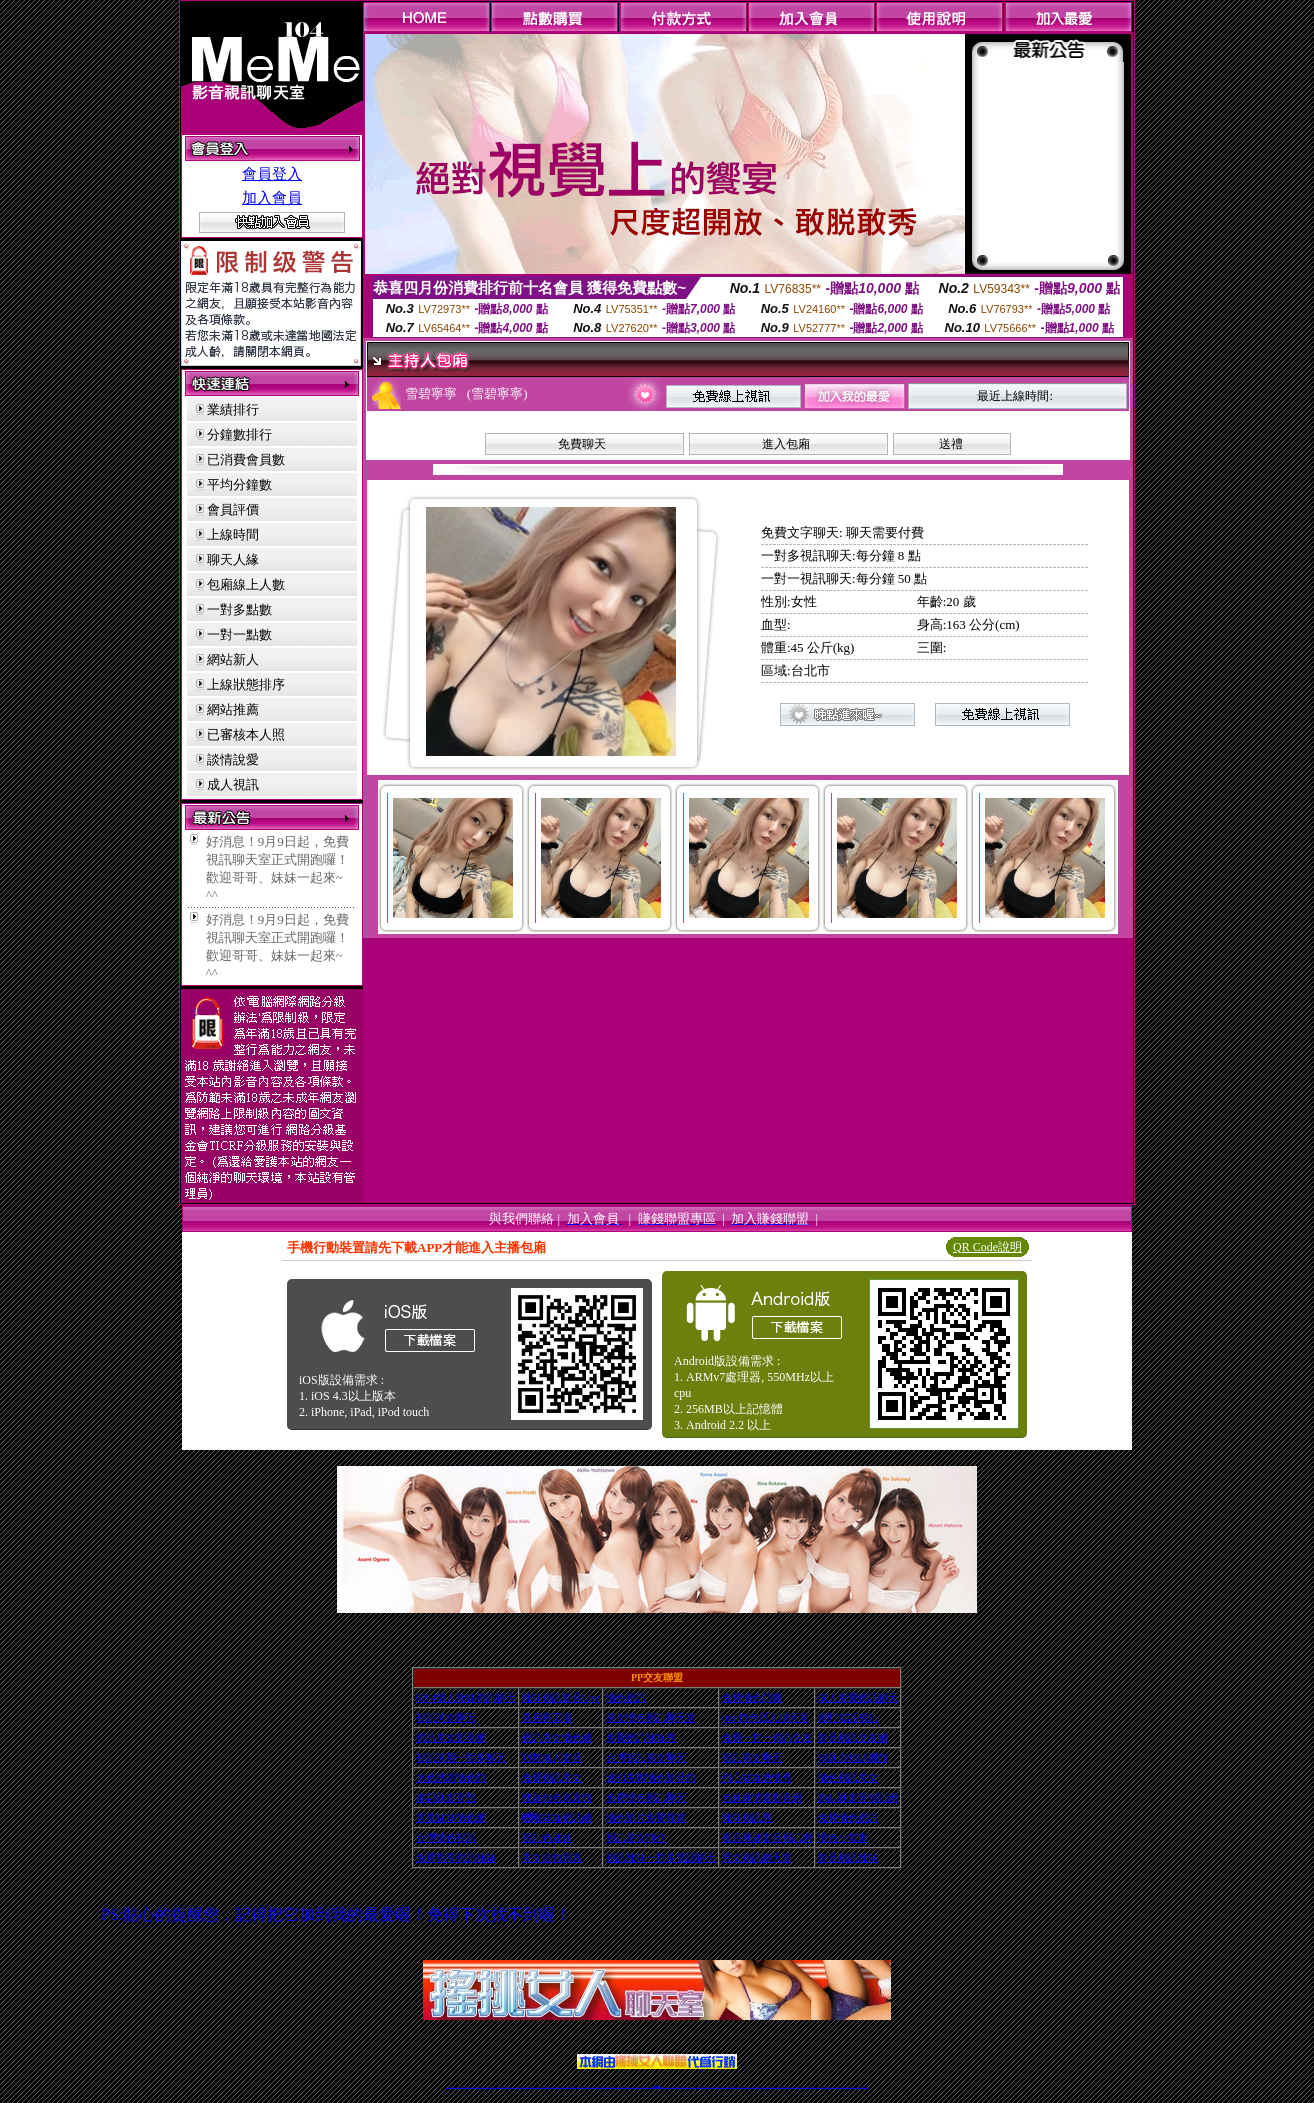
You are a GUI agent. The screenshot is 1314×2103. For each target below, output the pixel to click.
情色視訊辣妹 (449, 2086)
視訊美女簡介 (636, 1837)
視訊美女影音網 (451, 1737)
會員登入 (272, 174)
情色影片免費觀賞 (646, 1817)
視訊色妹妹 (547, 1837)
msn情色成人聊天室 (765, 1717)
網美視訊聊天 (800, 2086)
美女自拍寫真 (552, 1857)
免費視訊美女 (552, 1777)
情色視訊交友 (834, 2086)
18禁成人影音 (552, 1757)
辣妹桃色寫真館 (557, 1797)
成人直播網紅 (649, 2086)
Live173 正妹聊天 (705, 2086)
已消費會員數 (246, 459)
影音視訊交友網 (853, 1737)
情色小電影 (843, 1837)
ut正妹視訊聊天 (607, 2086)
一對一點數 (239, 634)
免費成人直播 (806, 2086)
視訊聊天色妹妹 (569, 2086)
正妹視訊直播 (635, 2086)
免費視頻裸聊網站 (714, 2086)
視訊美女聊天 (446, 1717)
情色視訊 (626, 1697)
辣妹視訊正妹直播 (697, 2086)
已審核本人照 (246, 734)
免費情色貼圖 (752, 1697)
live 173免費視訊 (857, 2086)
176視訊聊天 (629, 2086)
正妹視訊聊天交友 (530, 2086)
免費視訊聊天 (601, 2086)
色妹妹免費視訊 (622, 2086)
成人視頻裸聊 (721, 2086)
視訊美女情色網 (557, 1737)
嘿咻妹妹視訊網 (557, 1817)
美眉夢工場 (547, 1717)
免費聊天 (582, 444)
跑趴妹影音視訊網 (858, 1797)
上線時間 (233, 534)
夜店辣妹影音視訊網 (767, 1837)
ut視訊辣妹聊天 (587, 2086)
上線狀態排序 (246, 684)
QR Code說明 (987, 1247)
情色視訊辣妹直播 (792, 2086)
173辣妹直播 (673, 2086)
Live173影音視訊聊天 (578, 2086)
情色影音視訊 (477, 2086)
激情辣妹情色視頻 (776, 2086)
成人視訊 (233, 784)
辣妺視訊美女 (865, 2086)
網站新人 (233, 659)
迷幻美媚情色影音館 (651, 1777)
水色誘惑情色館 (451, 1777)
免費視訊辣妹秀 (641, 1737)
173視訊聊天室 (614, 2086)
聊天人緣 (233, 559)
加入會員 (272, 198)
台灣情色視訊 (446, 1837)
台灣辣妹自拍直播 (547, 2086)
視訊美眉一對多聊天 (461, 1757)
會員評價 (233, 509)
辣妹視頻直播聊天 (555, 2086)
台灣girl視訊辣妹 (813, 2086)
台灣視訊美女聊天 (646, 1757)
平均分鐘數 (239, 484)
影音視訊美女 (828, 2086)
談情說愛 (233, 759)
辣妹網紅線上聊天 (688, 2086)
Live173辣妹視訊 (656, 2086)
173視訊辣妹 (594, 2086)
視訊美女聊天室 (821, 2086)
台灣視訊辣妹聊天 (538, 2086)
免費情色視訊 (848, 1817)
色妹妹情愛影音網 (762, 1797)
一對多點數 (239, 609)
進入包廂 (786, 444)
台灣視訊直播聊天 (842, 2086)
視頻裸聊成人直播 (729, 2086)
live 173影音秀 (484, 2086)
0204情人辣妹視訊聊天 (466, 1697)
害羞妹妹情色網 (451, 1817)
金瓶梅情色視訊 (504, 2086)
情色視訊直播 (455, 2086)
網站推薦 (233, 709)
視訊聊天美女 (491, 2086)
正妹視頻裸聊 (768, 2086)
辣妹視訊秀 (747, 1817)
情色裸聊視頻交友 (784, 2086)
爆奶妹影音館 (446, 1797)
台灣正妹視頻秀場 (755, 2086)
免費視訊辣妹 (498, 2086)
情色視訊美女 (848, 1777)
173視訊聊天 (562, 2086)
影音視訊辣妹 (848, 1857)
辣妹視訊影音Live (561, 1697)
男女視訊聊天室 (757, 1857)
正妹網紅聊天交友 (665, 2086)
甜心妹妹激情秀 (757, 1777)
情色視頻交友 (762, 2086)
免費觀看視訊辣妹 (456, 1857)
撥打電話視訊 (848, 1717)
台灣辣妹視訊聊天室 (521, 2086)
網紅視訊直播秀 (642, 2086)
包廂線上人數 (246, 584)
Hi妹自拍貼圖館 (853, 1757)
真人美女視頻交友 (746, 2086)
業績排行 (233, 409)
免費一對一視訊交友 (767, 1737)
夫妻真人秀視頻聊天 (737, 2086)
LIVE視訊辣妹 (462, 2086)
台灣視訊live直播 (470, 2086)
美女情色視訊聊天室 (651, 1717)
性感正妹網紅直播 (680, 2086)
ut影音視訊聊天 (849, 2086)
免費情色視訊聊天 (646, 1797)
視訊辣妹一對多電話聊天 (661, 1857)
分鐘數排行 (239, 434)
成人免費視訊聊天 (858, 1697)
